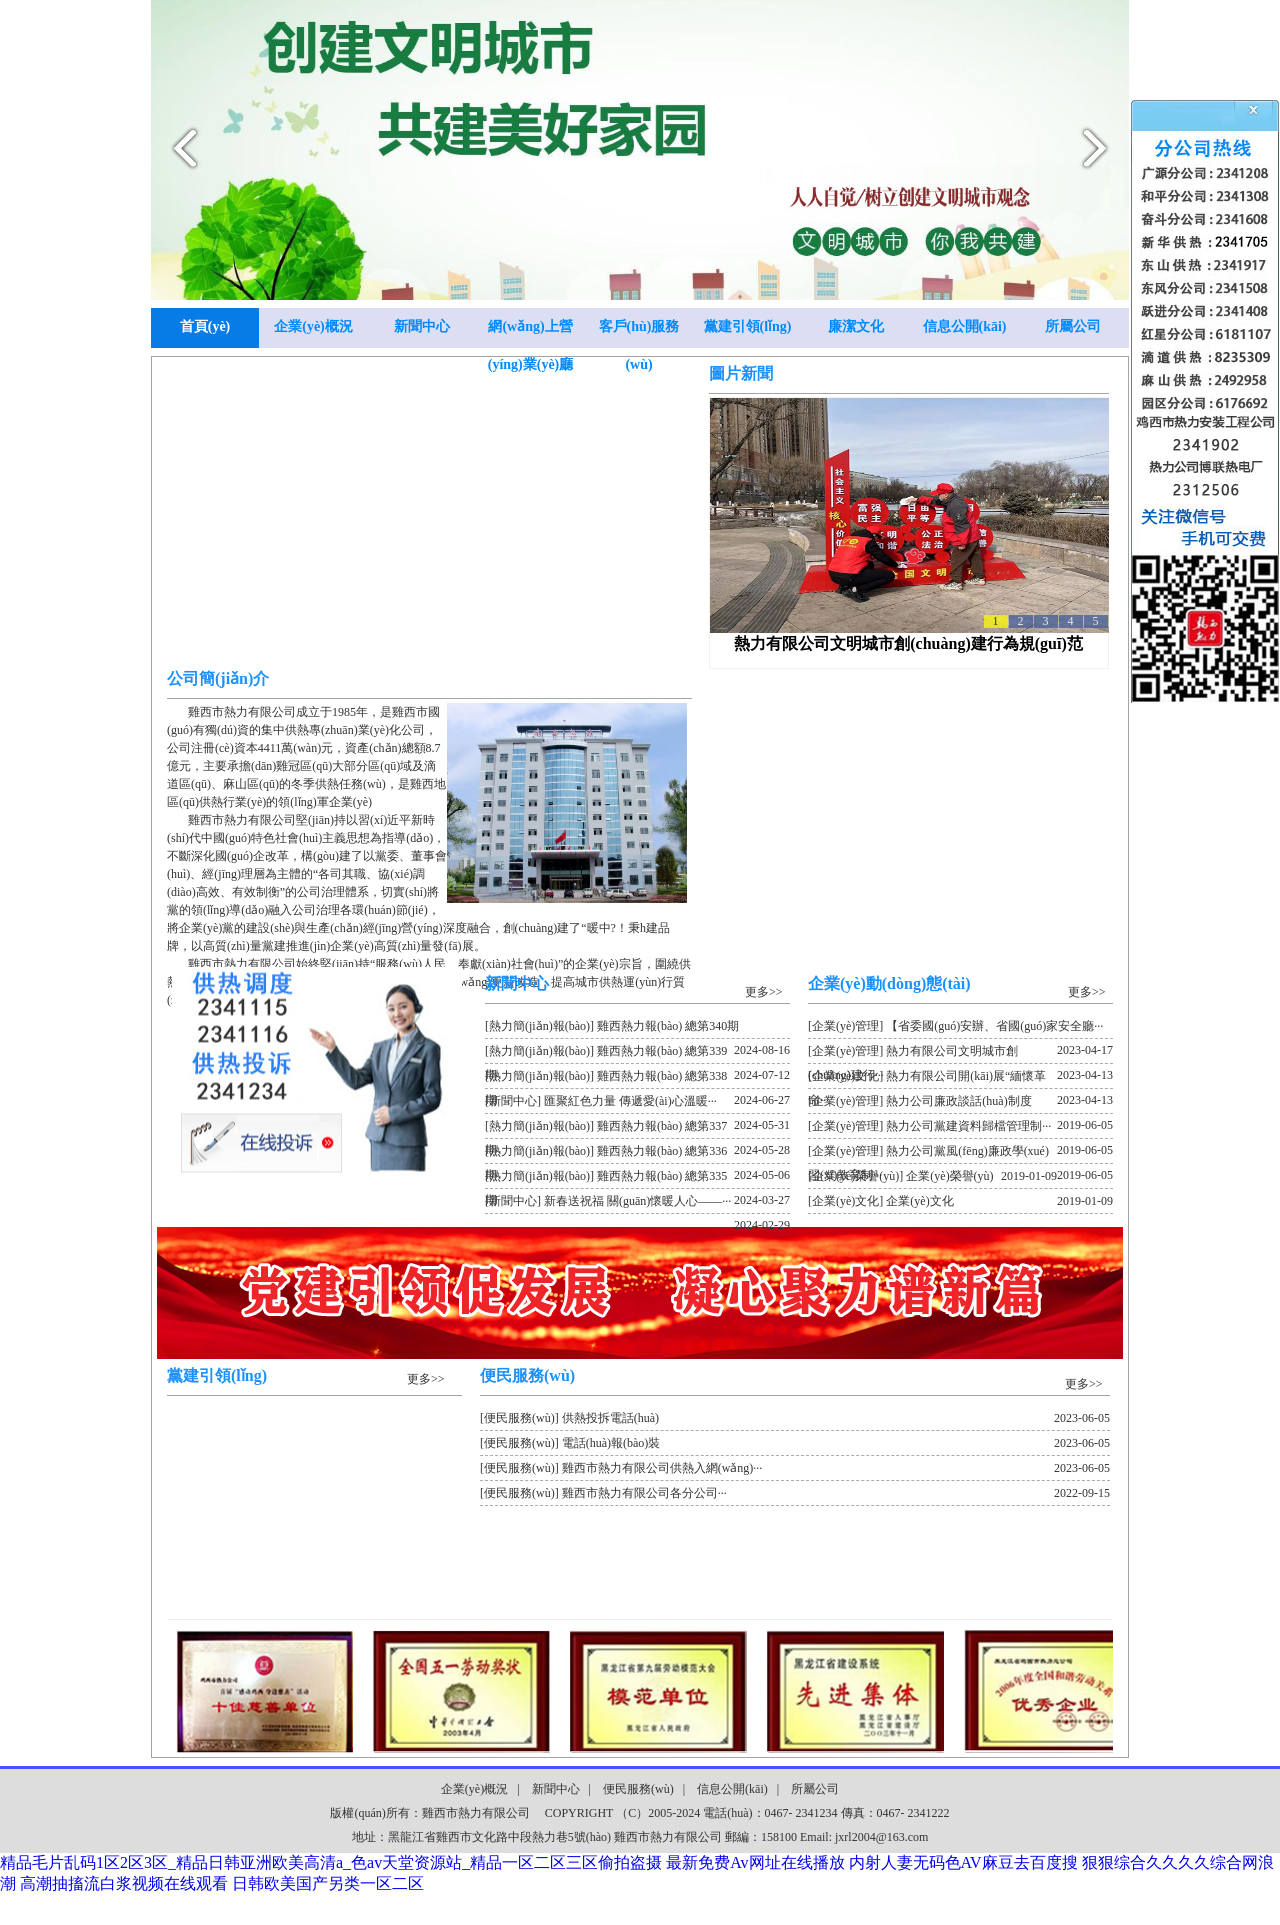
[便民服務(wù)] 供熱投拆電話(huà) (795, 1418)
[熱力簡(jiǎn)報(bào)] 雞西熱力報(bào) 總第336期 (637, 1154)
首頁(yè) (205, 326)
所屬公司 (1073, 326)
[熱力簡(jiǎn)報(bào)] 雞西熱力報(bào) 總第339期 (637, 1054)
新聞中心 (422, 326)
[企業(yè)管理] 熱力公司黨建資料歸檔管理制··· (960, 1129)
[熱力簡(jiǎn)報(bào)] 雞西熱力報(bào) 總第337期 (637, 1129)
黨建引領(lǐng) (748, 326)
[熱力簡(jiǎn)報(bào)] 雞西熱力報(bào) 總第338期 (637, 1079)
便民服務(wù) (638, 1789)
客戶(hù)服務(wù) (639, 333)
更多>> (764, 992)
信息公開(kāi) (965, 326)
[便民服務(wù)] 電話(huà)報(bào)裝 (795, 1443)
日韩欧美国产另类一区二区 (328, 1883)
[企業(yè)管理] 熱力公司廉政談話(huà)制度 (960, 1104)
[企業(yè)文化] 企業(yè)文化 (960, 1201)
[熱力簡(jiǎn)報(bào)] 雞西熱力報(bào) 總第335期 (637, 1179)
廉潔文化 (856, 326)
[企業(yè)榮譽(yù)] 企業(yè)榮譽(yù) (932, 1176)
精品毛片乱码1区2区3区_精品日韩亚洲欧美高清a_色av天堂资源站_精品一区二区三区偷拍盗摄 (331, 1862)
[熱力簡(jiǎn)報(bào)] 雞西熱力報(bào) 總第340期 (637, 1029)
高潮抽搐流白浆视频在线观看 (124, 1883)
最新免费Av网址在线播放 (755, 1862)
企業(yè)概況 (313, 326)
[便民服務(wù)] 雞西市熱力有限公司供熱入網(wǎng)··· (795, 1468)
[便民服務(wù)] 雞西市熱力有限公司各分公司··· (795, 1493)
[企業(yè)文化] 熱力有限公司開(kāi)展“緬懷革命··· (960, 1079)
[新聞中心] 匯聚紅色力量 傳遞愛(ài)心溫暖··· (637, 1104)
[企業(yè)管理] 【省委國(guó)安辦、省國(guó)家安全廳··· (960, 1029)
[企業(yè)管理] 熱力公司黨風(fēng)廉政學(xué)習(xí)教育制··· (960, 1154)
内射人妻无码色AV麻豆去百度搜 (963, 1862)
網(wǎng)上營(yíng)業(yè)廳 (531, 333)
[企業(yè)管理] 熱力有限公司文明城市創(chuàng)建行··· (960, 1054)
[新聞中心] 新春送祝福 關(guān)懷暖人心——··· (637, 1204)
